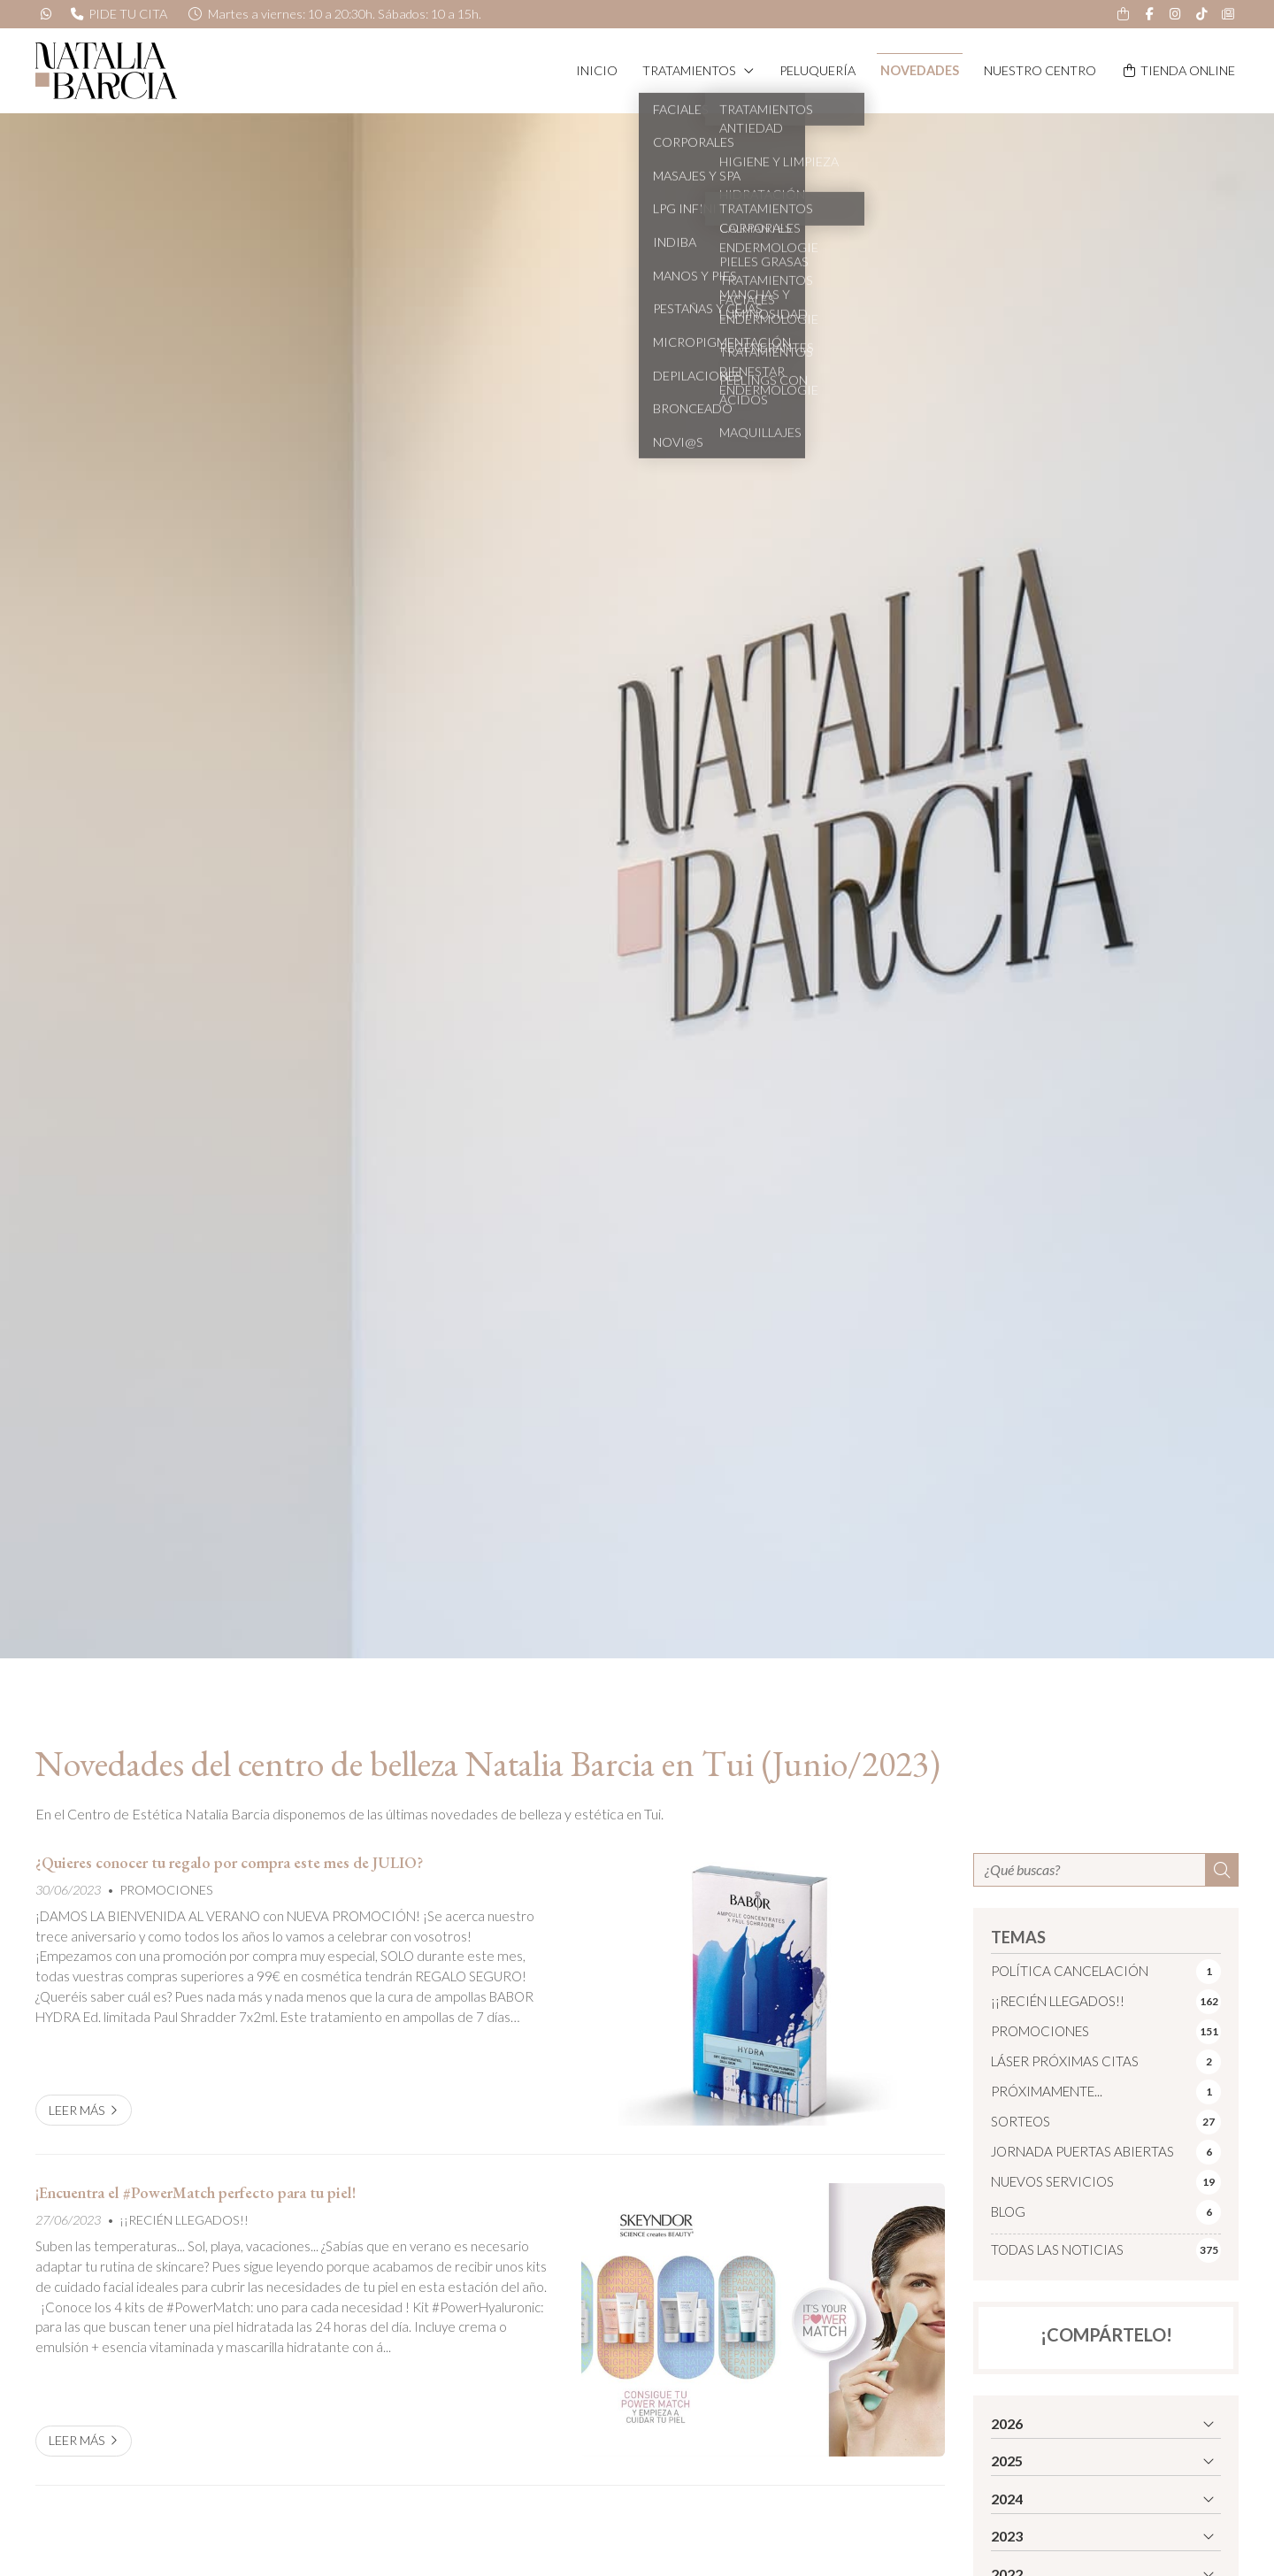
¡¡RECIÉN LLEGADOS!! (184, 2219)
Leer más (77, 2110)
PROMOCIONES (166, 1889)
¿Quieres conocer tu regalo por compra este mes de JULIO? (229, 1862)
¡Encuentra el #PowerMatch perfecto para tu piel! (195, 2193)
